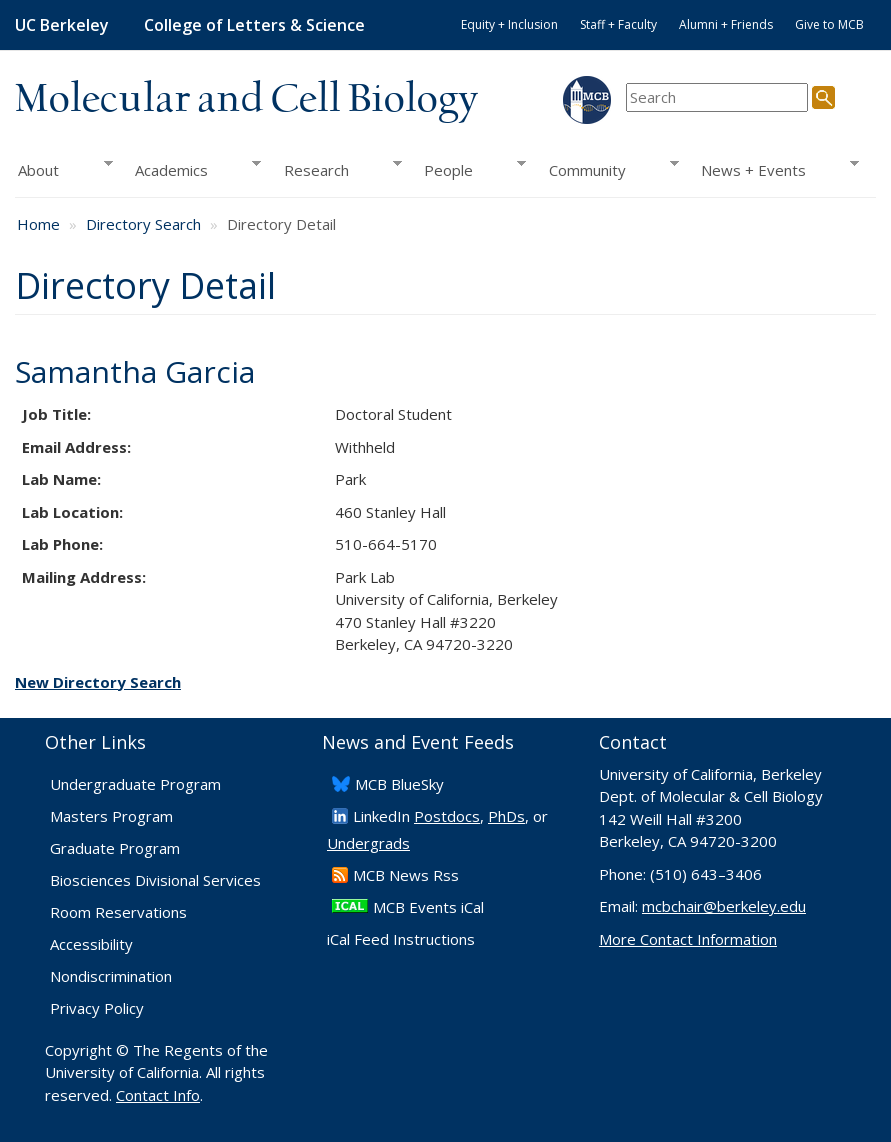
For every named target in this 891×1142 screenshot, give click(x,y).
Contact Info (158, 1095)
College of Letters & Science (254, 25)
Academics (192, 169)
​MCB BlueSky (399, 784)
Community (608, 169)
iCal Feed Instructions (401, 939)
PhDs (506, 816)
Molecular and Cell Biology (246, 100)
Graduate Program (115, 848)
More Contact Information (688, 939)
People (469, 169)
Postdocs (447, 816)
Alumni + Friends (726, 24)
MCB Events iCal (428, 907)
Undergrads (368, 843)
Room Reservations (118, 912)
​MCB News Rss (406, 875)
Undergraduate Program (135, 784)
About (64, 169)
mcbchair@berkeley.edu (724, 906)
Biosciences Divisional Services (155, 880)
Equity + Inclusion (509, 24)
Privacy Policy (97, 1008)
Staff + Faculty (618, 24)
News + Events (774, 169)
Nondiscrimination (111, 976)
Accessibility (91, 944)
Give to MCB (829, 24)
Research (336, 169)
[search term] (717, 97)
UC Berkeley (62, 25)
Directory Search (143, 224)
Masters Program (111, 816)
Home (38, 224)
